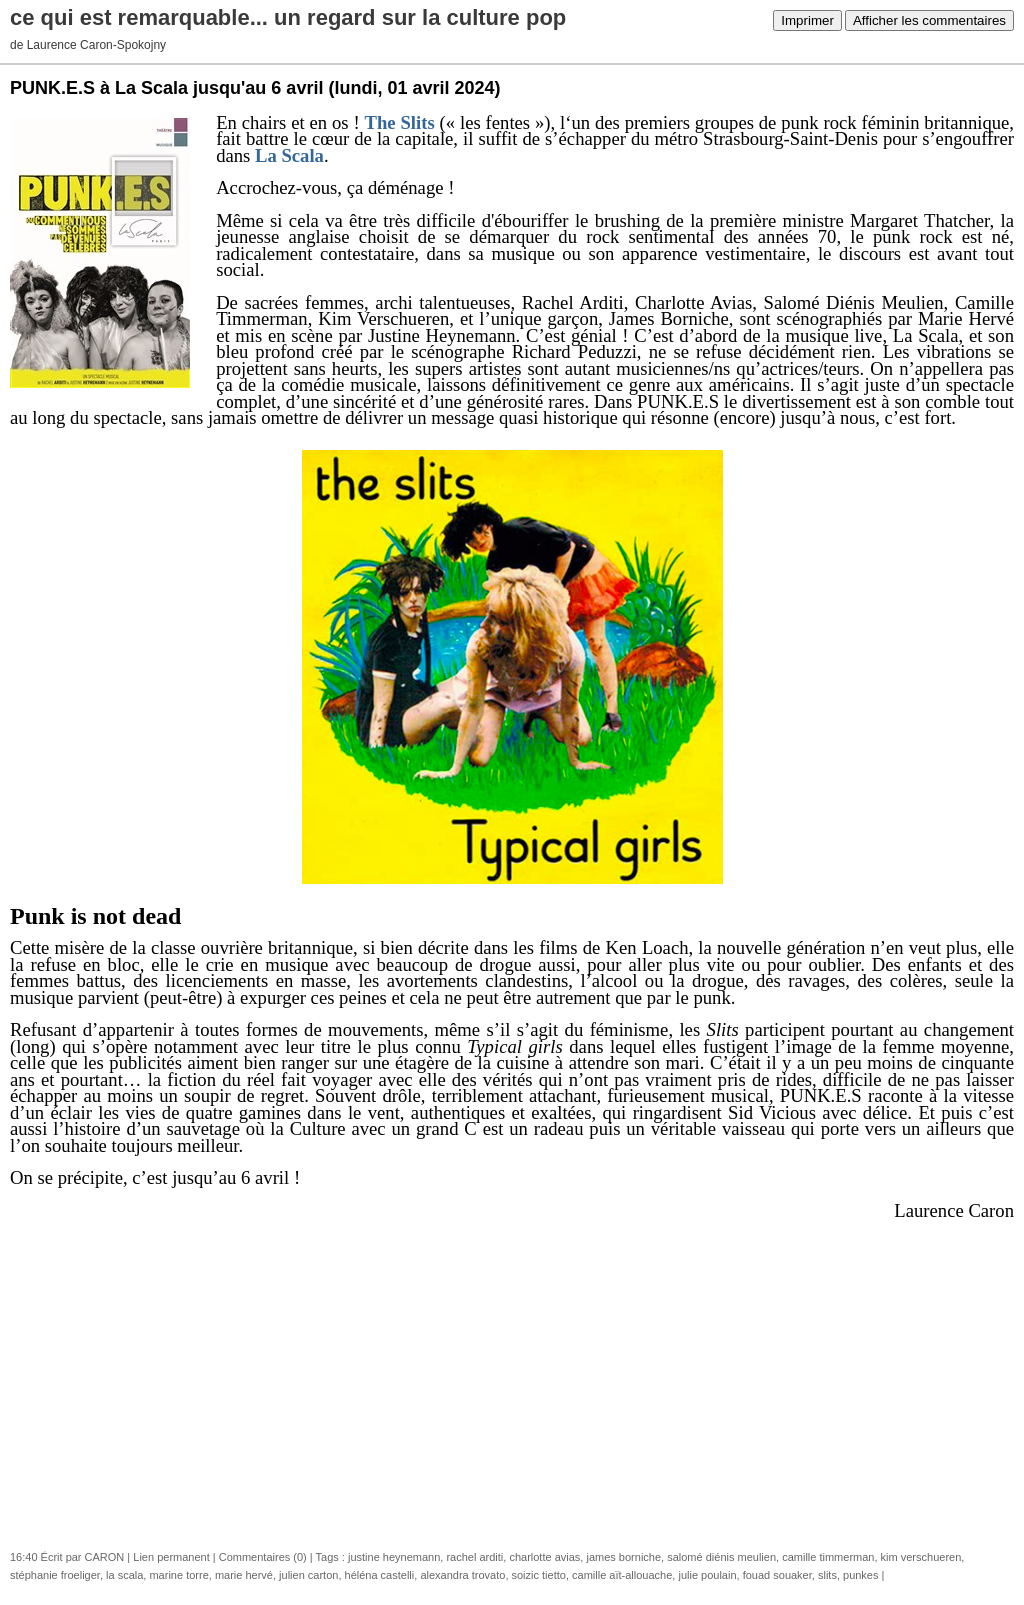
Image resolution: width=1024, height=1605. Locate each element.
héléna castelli (380, 1575)
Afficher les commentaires (929, 20)
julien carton (308, 1575)
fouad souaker (777, 1575)
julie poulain (707, 1575)
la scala (124, 1575)
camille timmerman (828, 1557)
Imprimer (807, 20)
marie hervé (244, 1575)
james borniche (623, 1557)
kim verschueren (921, 1557)
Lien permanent (171, 1557)
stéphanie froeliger (55, 1575)
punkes (860, 1575)
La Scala (289, 155)
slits (827, 1575)
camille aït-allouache (622, 1575)
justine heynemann (394, 1557)
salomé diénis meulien (721, 1557)
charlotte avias (544, 1557)
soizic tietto (539, 1575)
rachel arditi (474, 1557)
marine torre (178, 1575)
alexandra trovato (462, 1575)
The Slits (400, 122)
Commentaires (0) (263, 1557)
